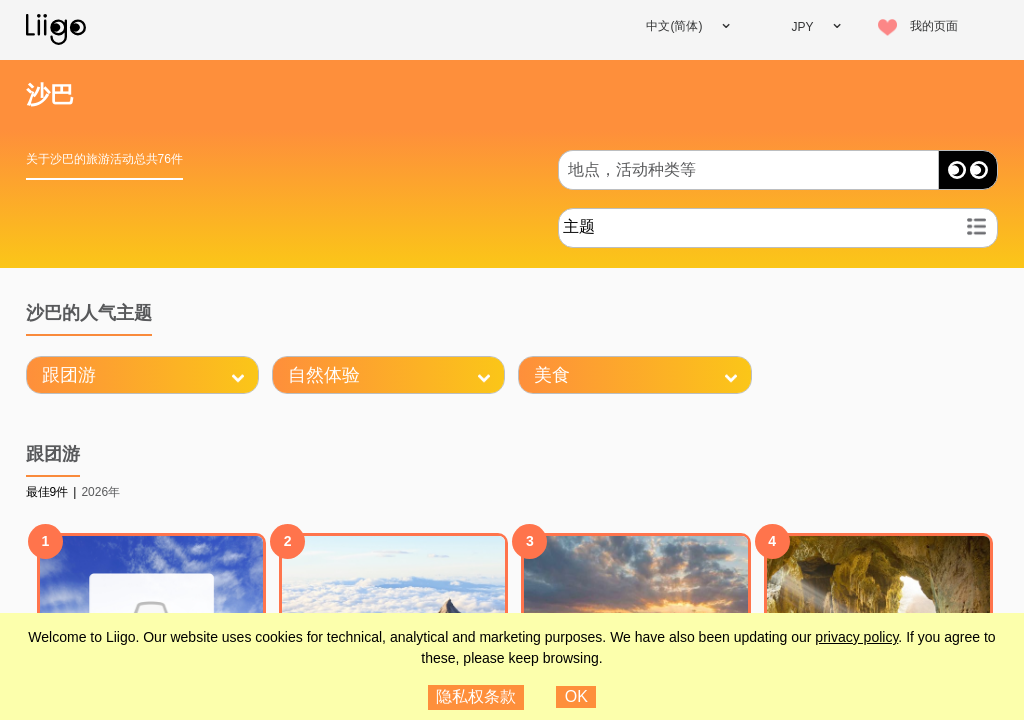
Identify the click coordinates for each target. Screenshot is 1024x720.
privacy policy (856, 637)
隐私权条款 (476, 696)
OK (576, 696)
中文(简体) (674, 26)
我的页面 (934, 26)
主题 (579, 226)
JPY (802, 27)
